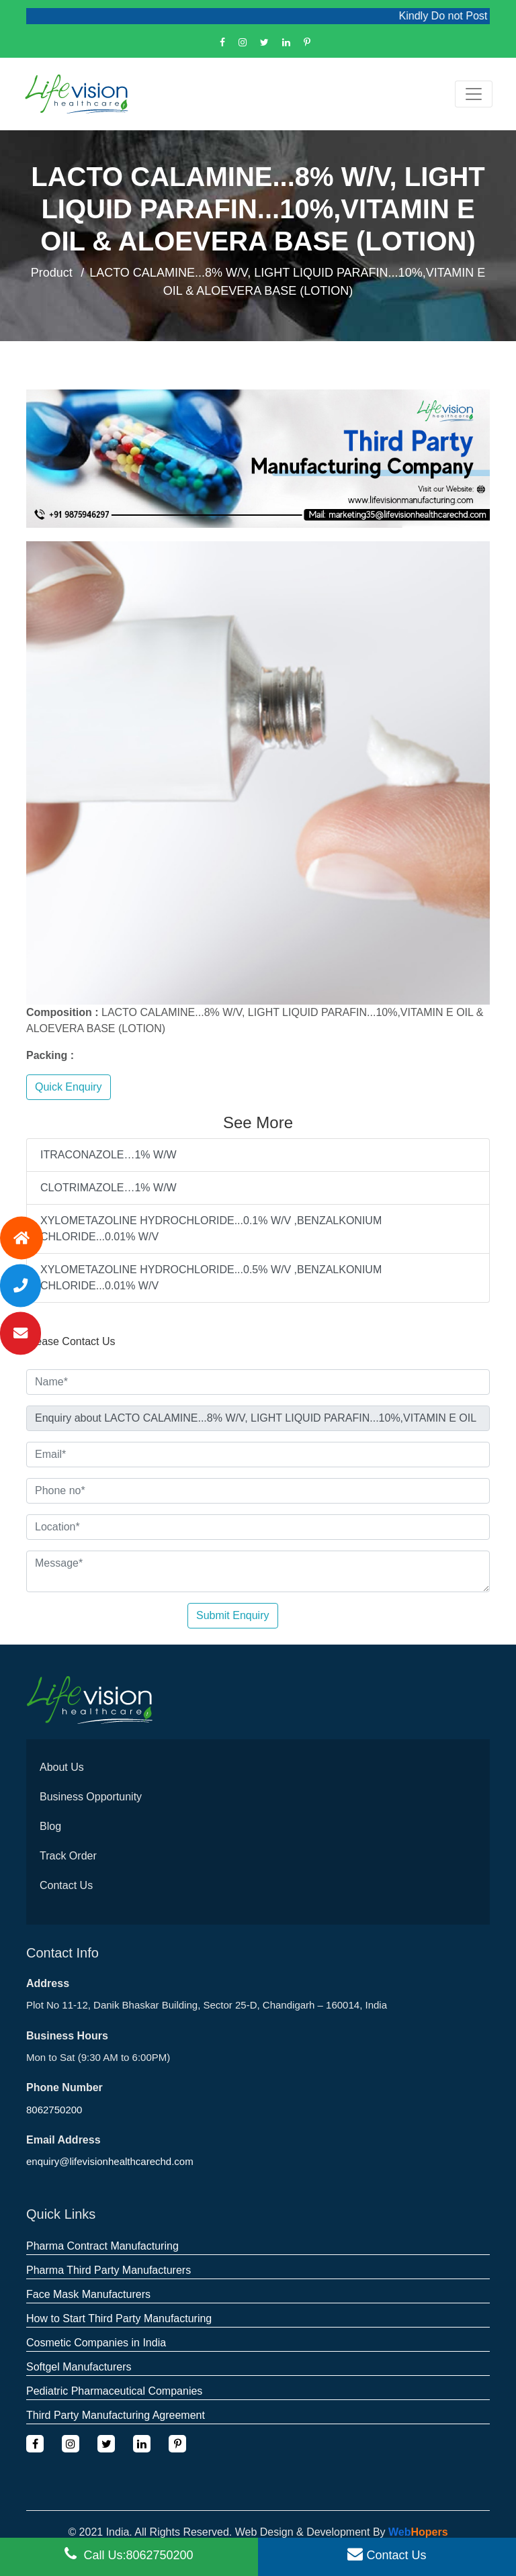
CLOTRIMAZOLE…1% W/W (108, 1187)
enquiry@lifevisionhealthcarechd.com (110, 2161)
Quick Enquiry (68, 1087)
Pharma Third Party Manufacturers (108, 2270)
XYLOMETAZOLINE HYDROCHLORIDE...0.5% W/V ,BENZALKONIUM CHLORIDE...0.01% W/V (211, 1277)
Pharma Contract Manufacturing (102, 2246)
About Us (62, 1767)
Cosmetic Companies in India (96, 2342)
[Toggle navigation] (473, 94)
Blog (50, 1826)
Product (52, 272)
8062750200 (54, 2109)
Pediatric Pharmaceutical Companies (114, 2391)
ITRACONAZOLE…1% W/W (108, 1154)
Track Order (68, 1855)
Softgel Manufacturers (79, 2367)
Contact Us (66, 1885)
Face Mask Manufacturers (88, 2294)
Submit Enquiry (232, 1615)
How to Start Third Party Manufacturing (119, 2318)
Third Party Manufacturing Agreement (115, 2415)
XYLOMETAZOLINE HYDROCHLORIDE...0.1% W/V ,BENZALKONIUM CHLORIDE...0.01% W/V (211, 1228)
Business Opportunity (91, 1796)
